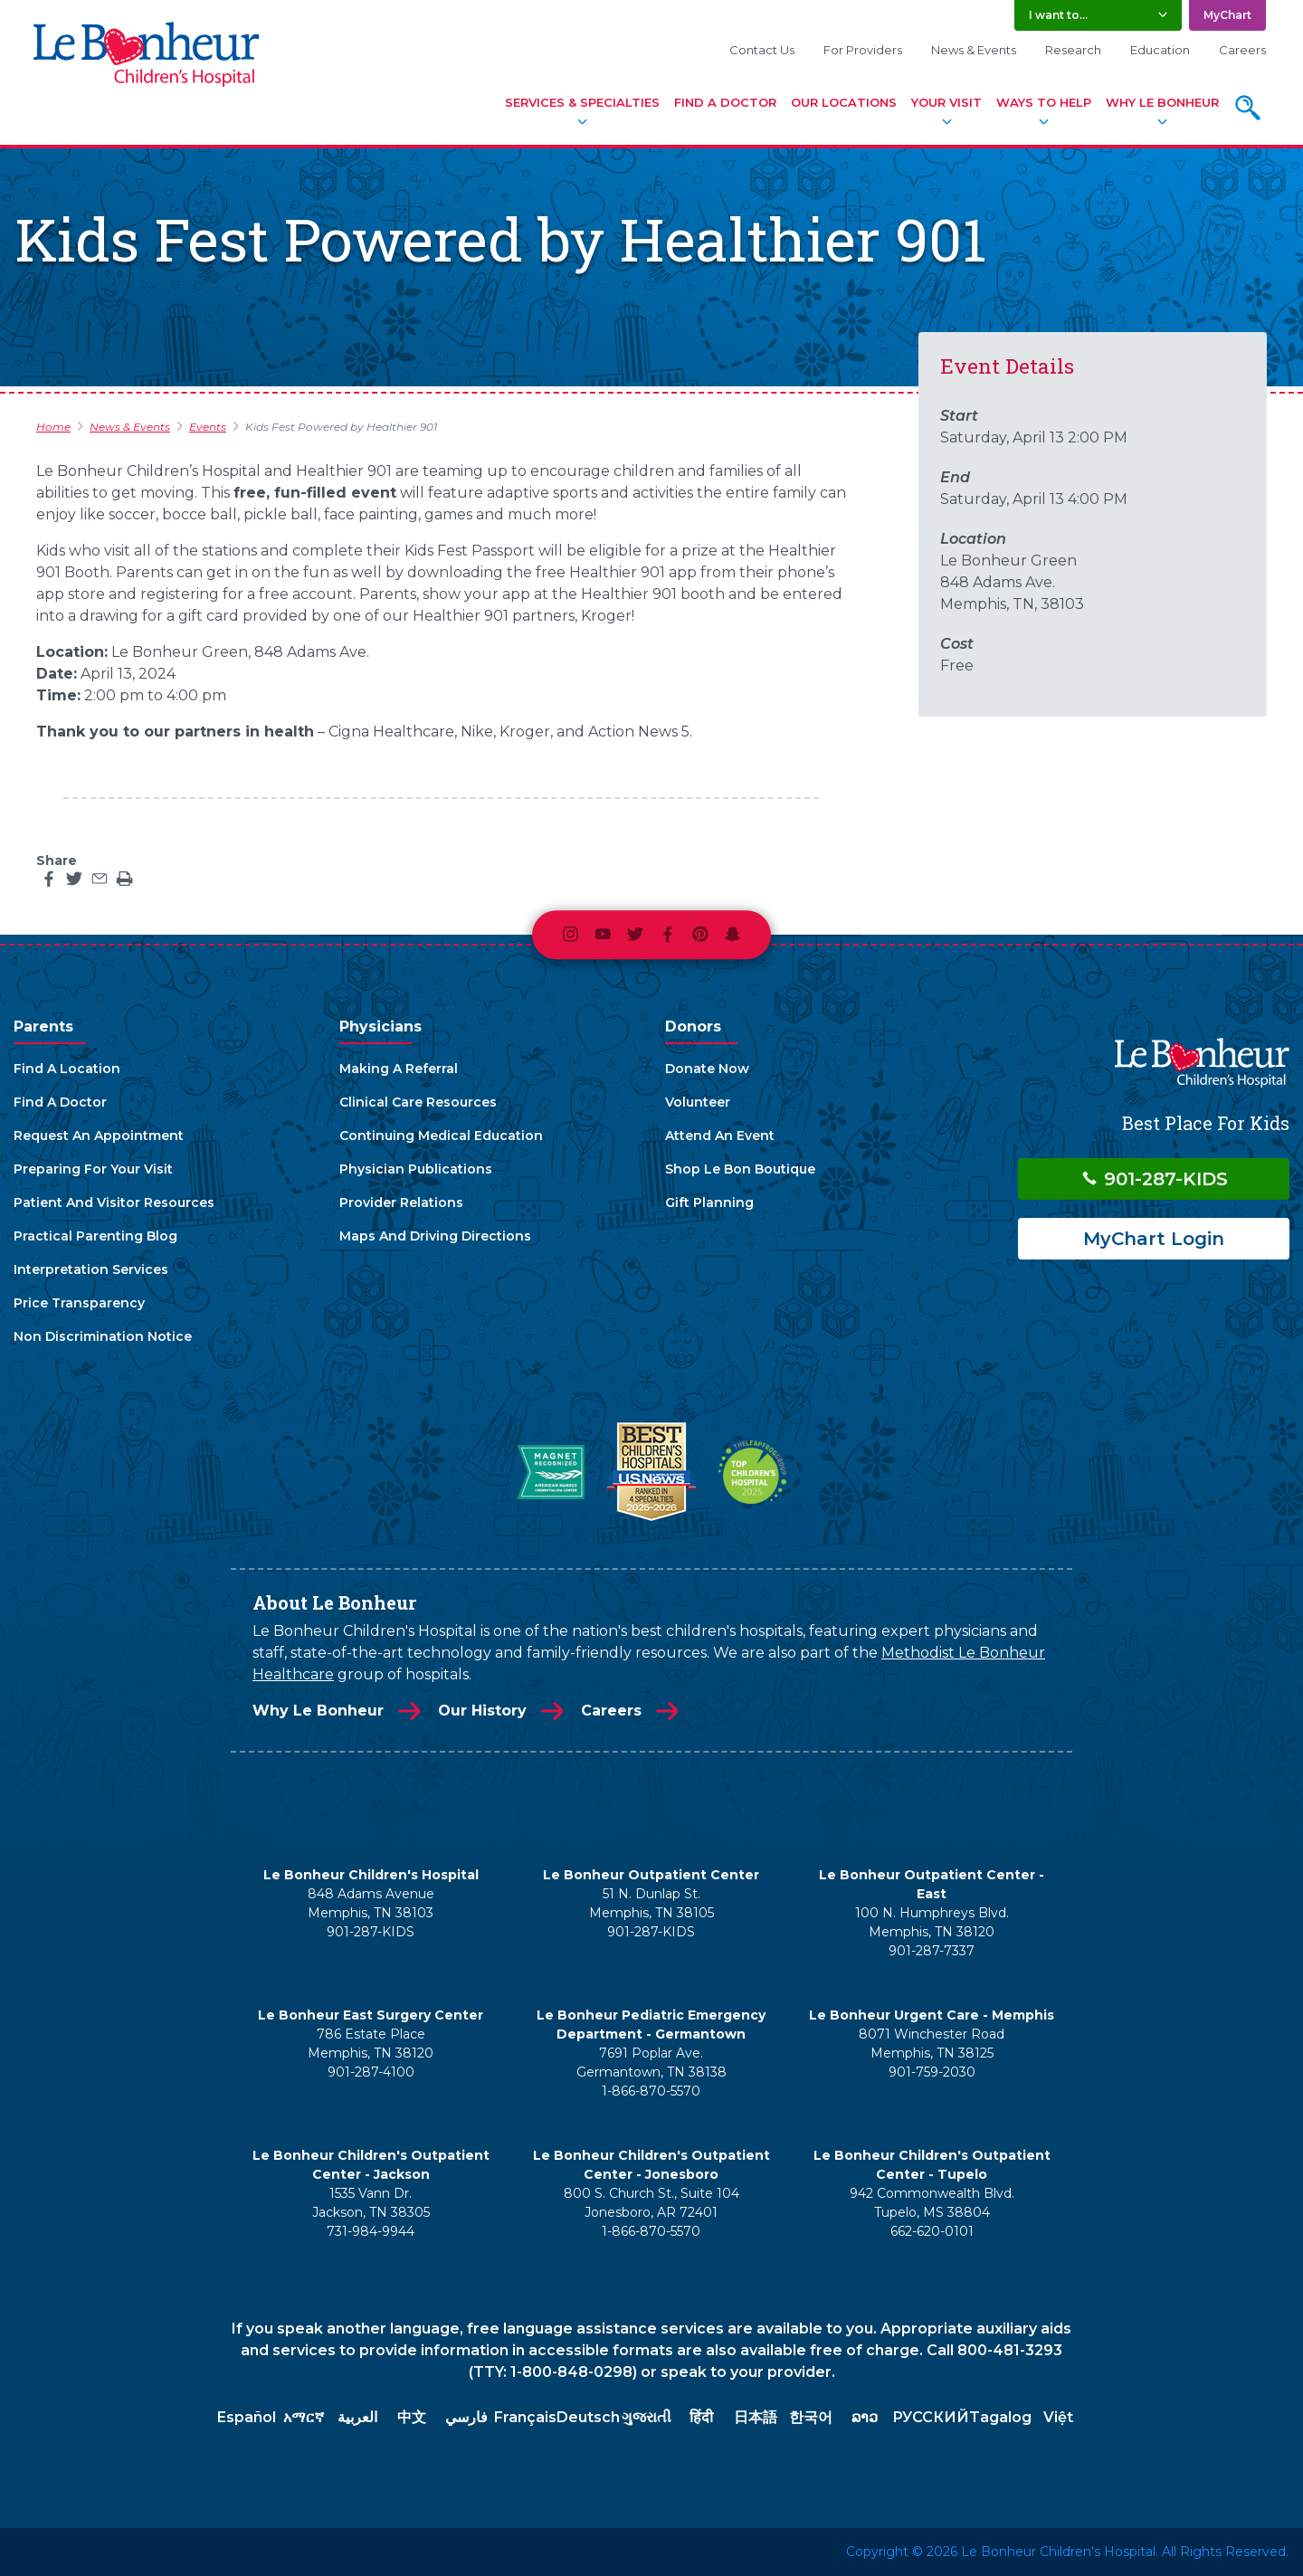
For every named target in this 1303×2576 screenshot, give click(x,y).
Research (1073, 50)
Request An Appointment (99, 1135)
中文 (411, 2417)
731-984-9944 (370, 2231)
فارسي (466, 2417)
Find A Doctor (725, 102)
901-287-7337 (932, 1951)
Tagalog (1000, 2417)
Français (525, 2417)
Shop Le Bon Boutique (740, 1169)
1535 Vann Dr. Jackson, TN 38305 (371, 2202)
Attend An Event (720, 1135)
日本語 (755, 2417)
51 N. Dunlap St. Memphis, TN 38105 (651, 1903)
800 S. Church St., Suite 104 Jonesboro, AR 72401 (651, 2202)
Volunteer (697, 1102)
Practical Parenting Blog (95, 1236)
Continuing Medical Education (441, 1135)
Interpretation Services (91, 1269)
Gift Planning (709, 1202)
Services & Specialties (582, 102)
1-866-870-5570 (651, 2091)
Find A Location (67, 1068)
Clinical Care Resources (418, 1102)
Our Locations (844, 102)
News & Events (973, 50)
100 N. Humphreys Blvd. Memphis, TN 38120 (932, 1922)
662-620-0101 (932, 2231)
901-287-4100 (371, 2072)
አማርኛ (303, 2417)
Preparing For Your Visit (93, 1169)
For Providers (862, 50)
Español (246, 2417)
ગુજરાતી (646, 2417)
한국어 (810, 2417)
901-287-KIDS (1154, 1179)
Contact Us (761, 50)
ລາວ (864, 2417)
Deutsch (588, 2417)
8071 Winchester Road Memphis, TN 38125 (931, 2043)
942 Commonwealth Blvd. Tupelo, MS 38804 (932, 2202)
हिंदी (701, 2417)
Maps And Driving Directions (435, 1236)
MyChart (1227, 15)
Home (53, 426)
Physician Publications (415, 1169)
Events (207, 426)
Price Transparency (79, 1303)
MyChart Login (1153, 1239)
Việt (1058, 2417)
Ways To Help (1043, 102)
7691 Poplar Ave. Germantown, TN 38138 (651, 2062)
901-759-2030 (932, 2072)
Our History (482, 1710)
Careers (1242, 50)
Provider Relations (401, 1202)
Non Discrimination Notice (103, 1336)
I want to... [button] (1058, 15)
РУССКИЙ (930, 2417)
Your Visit (946, 102)
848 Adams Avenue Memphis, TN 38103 (371, 1903)
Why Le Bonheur (1162, 102)
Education (1160, 50)
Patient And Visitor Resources (114, 1202)
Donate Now (707, 1068)
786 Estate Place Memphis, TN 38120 (370, 2043)
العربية (357, 2417)
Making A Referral (398, 1068)
